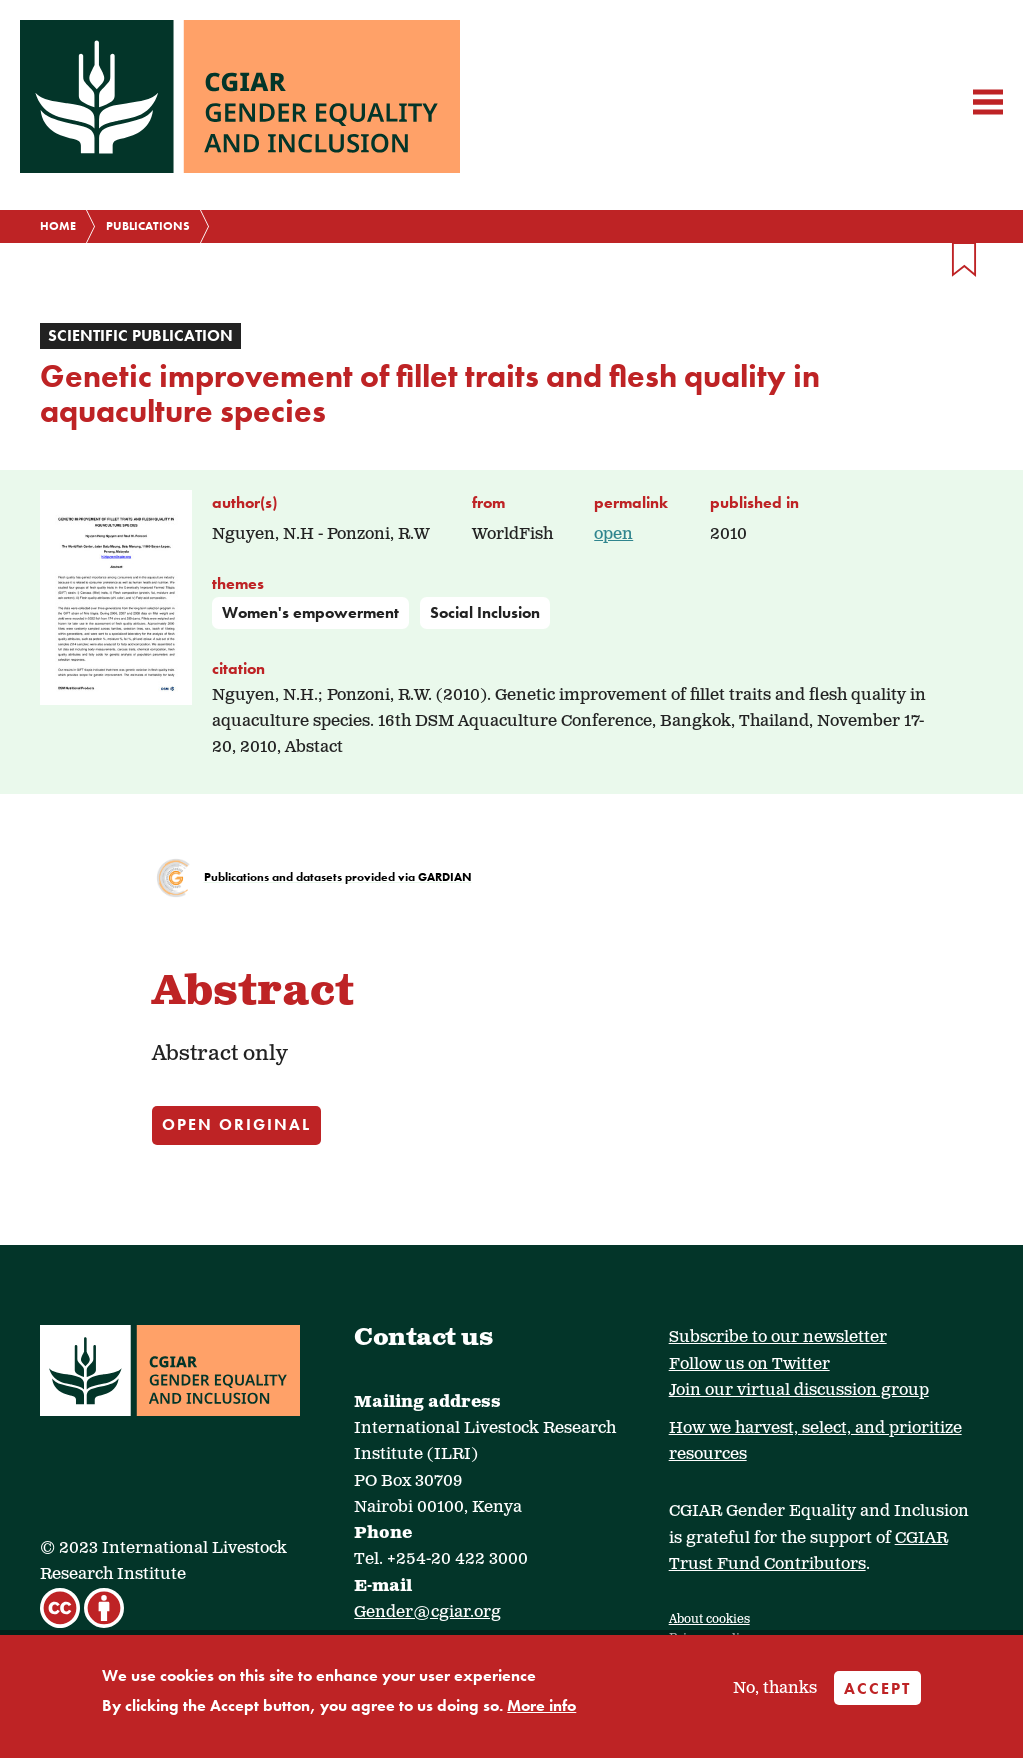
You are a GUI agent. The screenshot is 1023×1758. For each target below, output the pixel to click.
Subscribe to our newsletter (778, 1337)
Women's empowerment (310, 612)
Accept (877, 1688)
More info (541, 1705)
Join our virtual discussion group (799, 1390)
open (613, 534)
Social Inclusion (485, 612)
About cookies (709, 1619)
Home (58, 226)
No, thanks (775, 1688)
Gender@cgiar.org (427, 1612)
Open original (236, 1124)
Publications (148, 226)
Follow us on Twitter (749, 1364)
